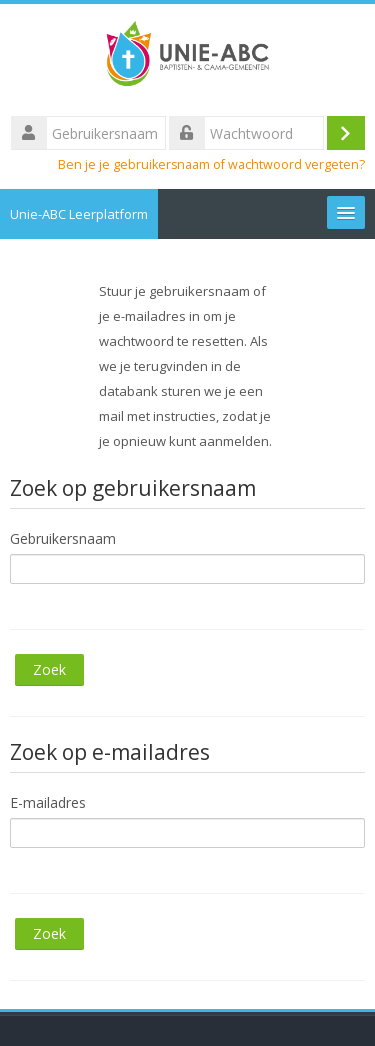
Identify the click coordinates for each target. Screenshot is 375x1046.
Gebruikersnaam (63, 538)
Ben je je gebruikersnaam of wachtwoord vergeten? (211, 164)
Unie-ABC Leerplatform (79, 214)
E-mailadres (48, 802)
